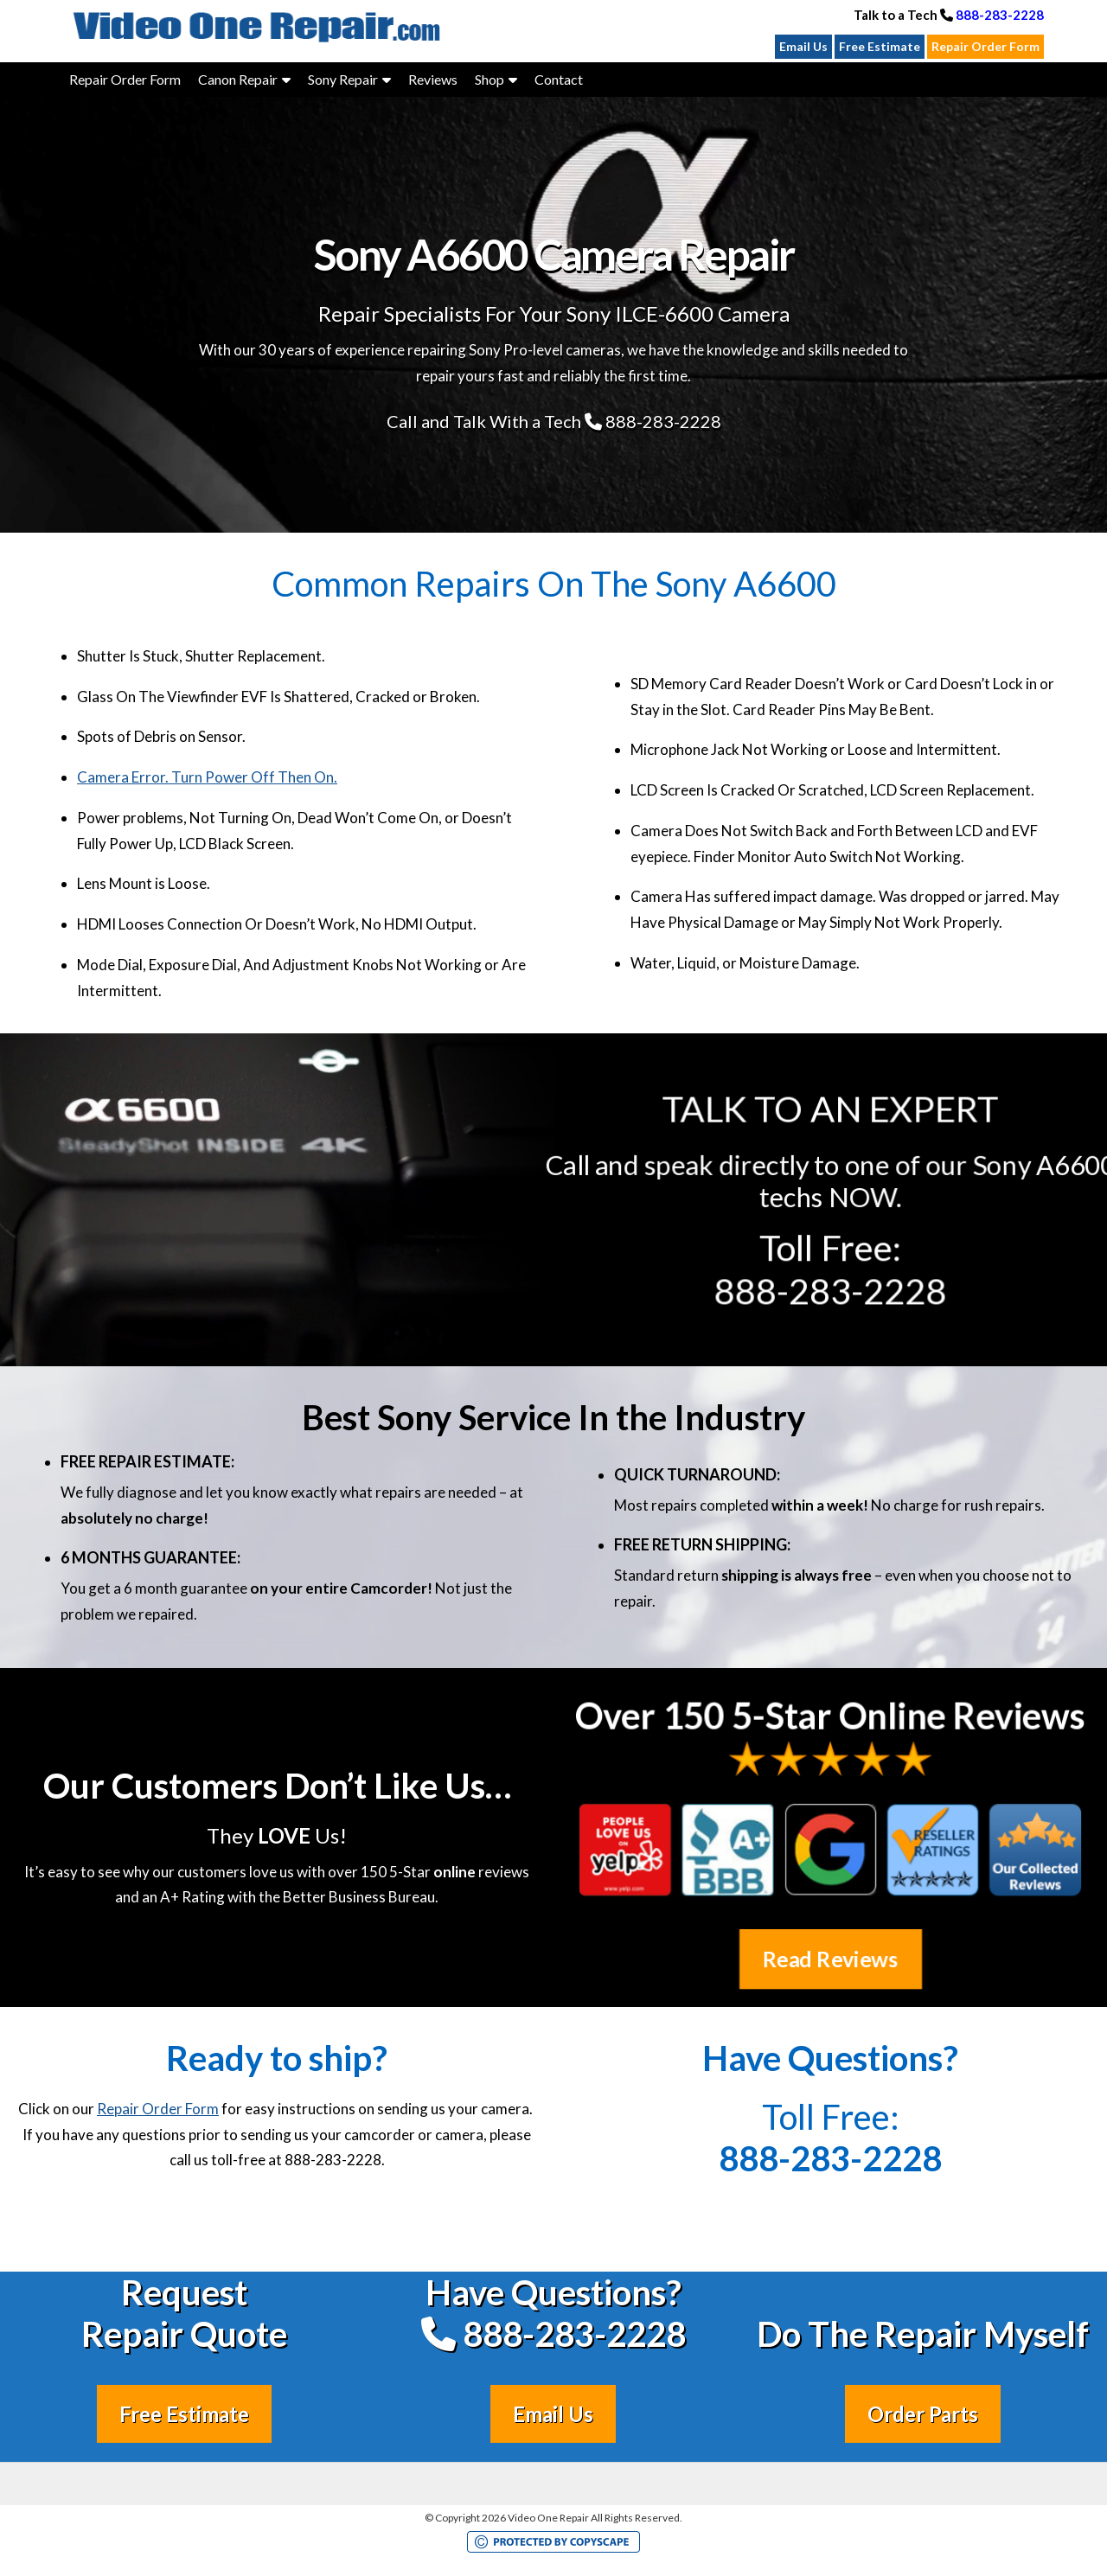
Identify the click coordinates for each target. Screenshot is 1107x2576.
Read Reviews (830, 1959)
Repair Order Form (985, 46)
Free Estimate (879, 46)
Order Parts (922, 2413)
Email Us (803, 46)
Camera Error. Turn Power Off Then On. (207, 777)
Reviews (433, 79)
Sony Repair (343, 79)
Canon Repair (238, 79)
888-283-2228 (1000, 14)
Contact (558, 79)
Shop (489, 79)
